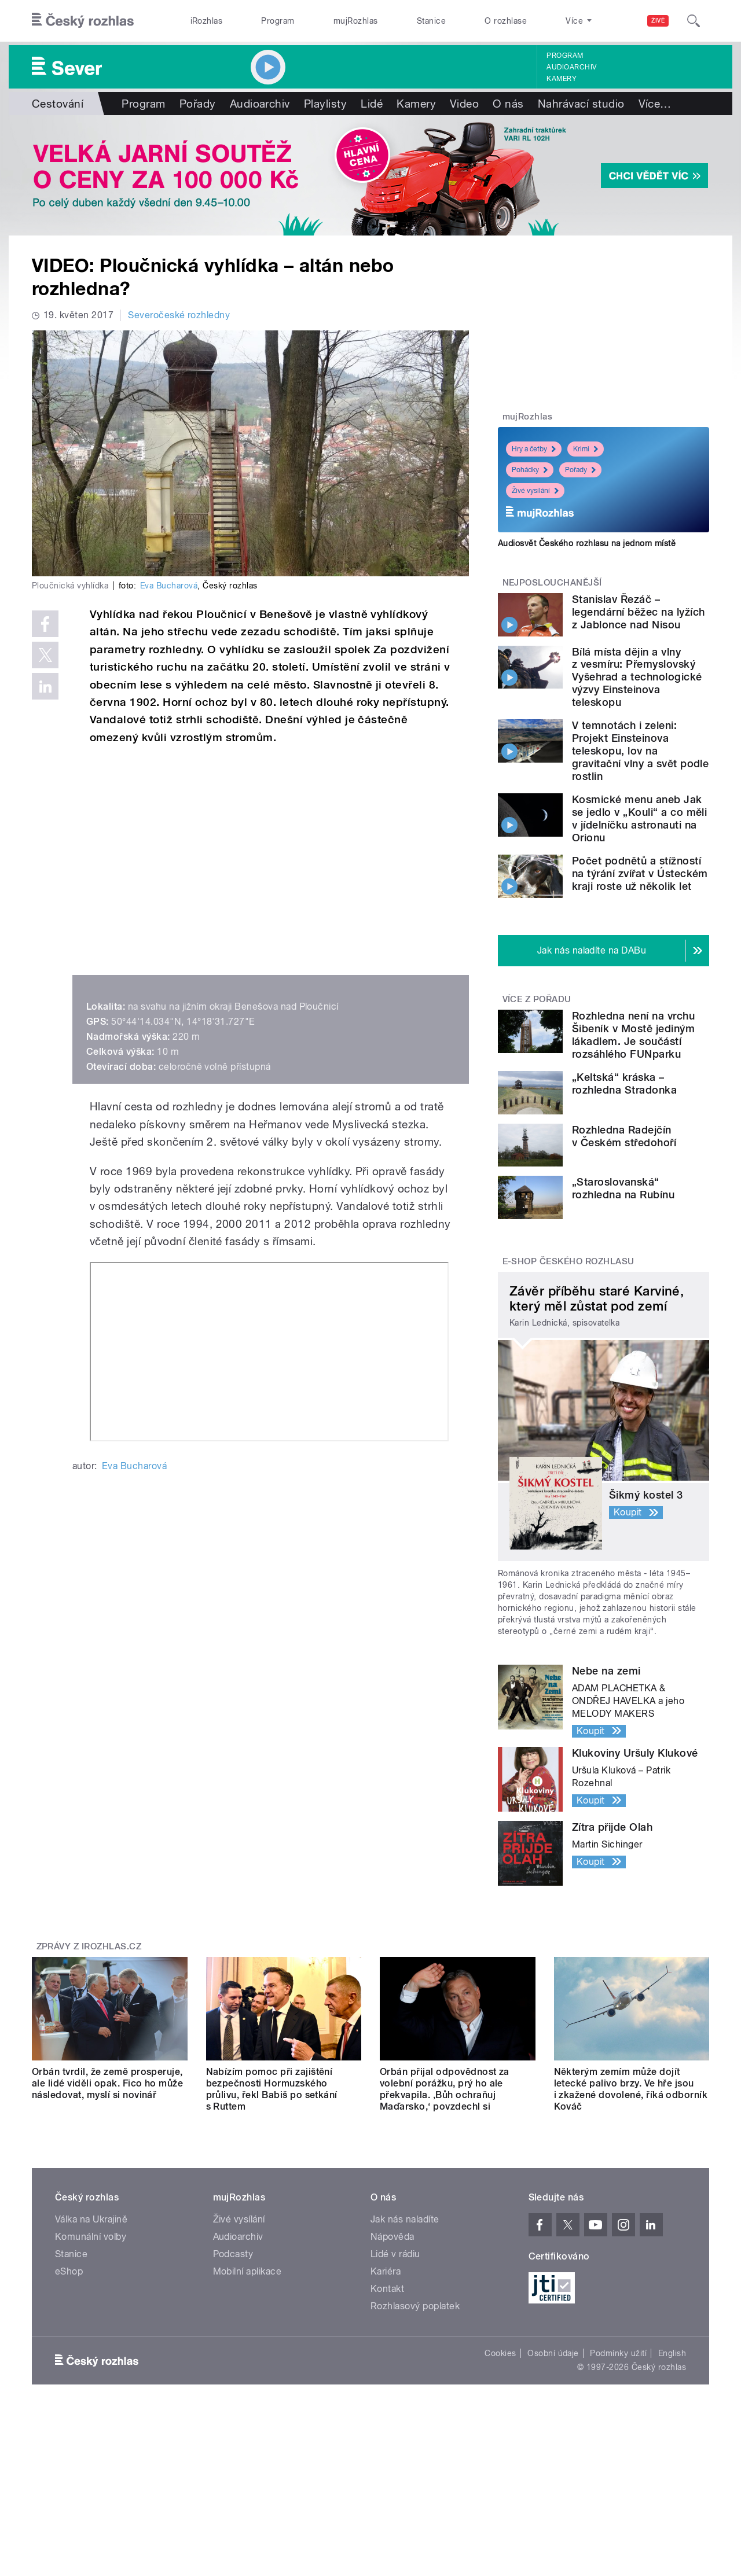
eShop (69, 2271)
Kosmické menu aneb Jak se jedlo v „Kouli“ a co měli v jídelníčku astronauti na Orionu (639, 818)
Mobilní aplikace (247, 2271)
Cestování (57, 103)
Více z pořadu (536, 999)
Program (277, 20)
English (672, 2353)
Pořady (197, 103)
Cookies (500, 2353)
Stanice (431, 20)
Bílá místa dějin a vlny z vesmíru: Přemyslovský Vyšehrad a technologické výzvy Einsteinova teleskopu (637, 677)
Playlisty (325, 103)
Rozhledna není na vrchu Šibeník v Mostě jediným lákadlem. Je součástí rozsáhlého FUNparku (633, 1035)
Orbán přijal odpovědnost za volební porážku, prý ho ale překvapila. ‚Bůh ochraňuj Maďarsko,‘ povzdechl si (444, 2089)
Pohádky (530, 470)
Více (655, 103)
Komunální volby (90, 2236)
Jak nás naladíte (404, 2219)
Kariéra (385, 2271)
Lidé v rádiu (395, 2254)
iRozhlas (206, 20)
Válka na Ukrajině (91, 2219)
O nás (508, 103)
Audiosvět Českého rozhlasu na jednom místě (587, 543)
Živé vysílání (535, 491)
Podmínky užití (618, 2353)
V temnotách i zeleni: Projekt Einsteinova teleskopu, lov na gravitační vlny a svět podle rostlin (640, 750)
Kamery (561, 79)
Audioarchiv (571, 67)
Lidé (372, 103)
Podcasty (233, 2254)
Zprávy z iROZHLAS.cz (89, 1946)
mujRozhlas (355, 20)
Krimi (585, 449)
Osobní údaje (553, 2353)
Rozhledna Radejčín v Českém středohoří (624, 1136)
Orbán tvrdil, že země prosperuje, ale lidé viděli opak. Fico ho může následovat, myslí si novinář (107, 2083)
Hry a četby (534, 449)
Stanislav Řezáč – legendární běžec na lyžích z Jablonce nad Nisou (638, 612)
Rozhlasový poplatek (415, 2306)
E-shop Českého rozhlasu (568, 1261)
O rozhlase (506, 20)
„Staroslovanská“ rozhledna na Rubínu (623, 1188)
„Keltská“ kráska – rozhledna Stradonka (624, 1083)
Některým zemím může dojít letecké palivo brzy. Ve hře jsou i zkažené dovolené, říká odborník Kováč (631, 2089)
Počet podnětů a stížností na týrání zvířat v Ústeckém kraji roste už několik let (640, 873)
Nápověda (392, 2236)
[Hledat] (693, 21)
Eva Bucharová (168, 585)
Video (464, 103)
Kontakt (387, 2288)
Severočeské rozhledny (179, 315)
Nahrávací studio (581, 103)
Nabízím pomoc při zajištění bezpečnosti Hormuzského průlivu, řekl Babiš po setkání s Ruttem (272, 2089)
